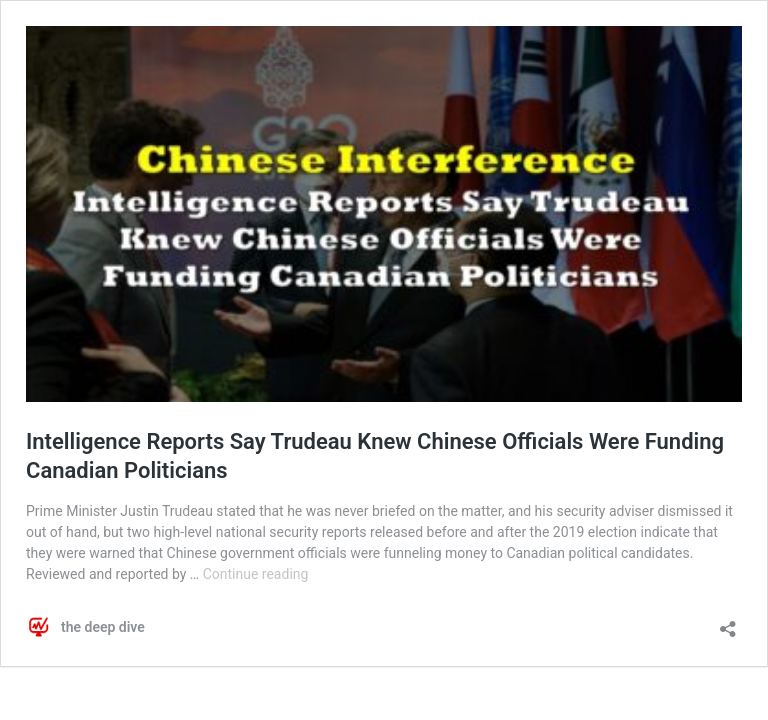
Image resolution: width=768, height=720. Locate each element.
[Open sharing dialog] (728, 622)
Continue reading (256, 574)
